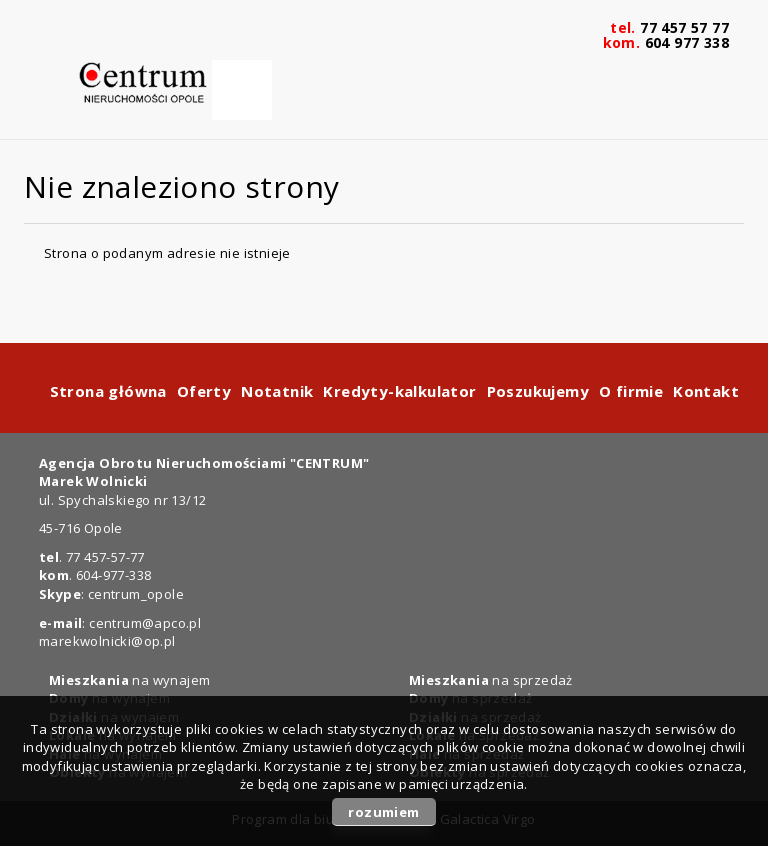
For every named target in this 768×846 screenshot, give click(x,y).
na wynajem (129, 680)
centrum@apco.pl (145, 623)
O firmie (631, 391)
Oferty (204, 391)
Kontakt (706, 391)
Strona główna (108, 391)
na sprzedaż (491, 680)
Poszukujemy (538, 391)
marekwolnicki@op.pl (107, 641)
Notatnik (277, 391)
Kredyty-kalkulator (399, 391)
